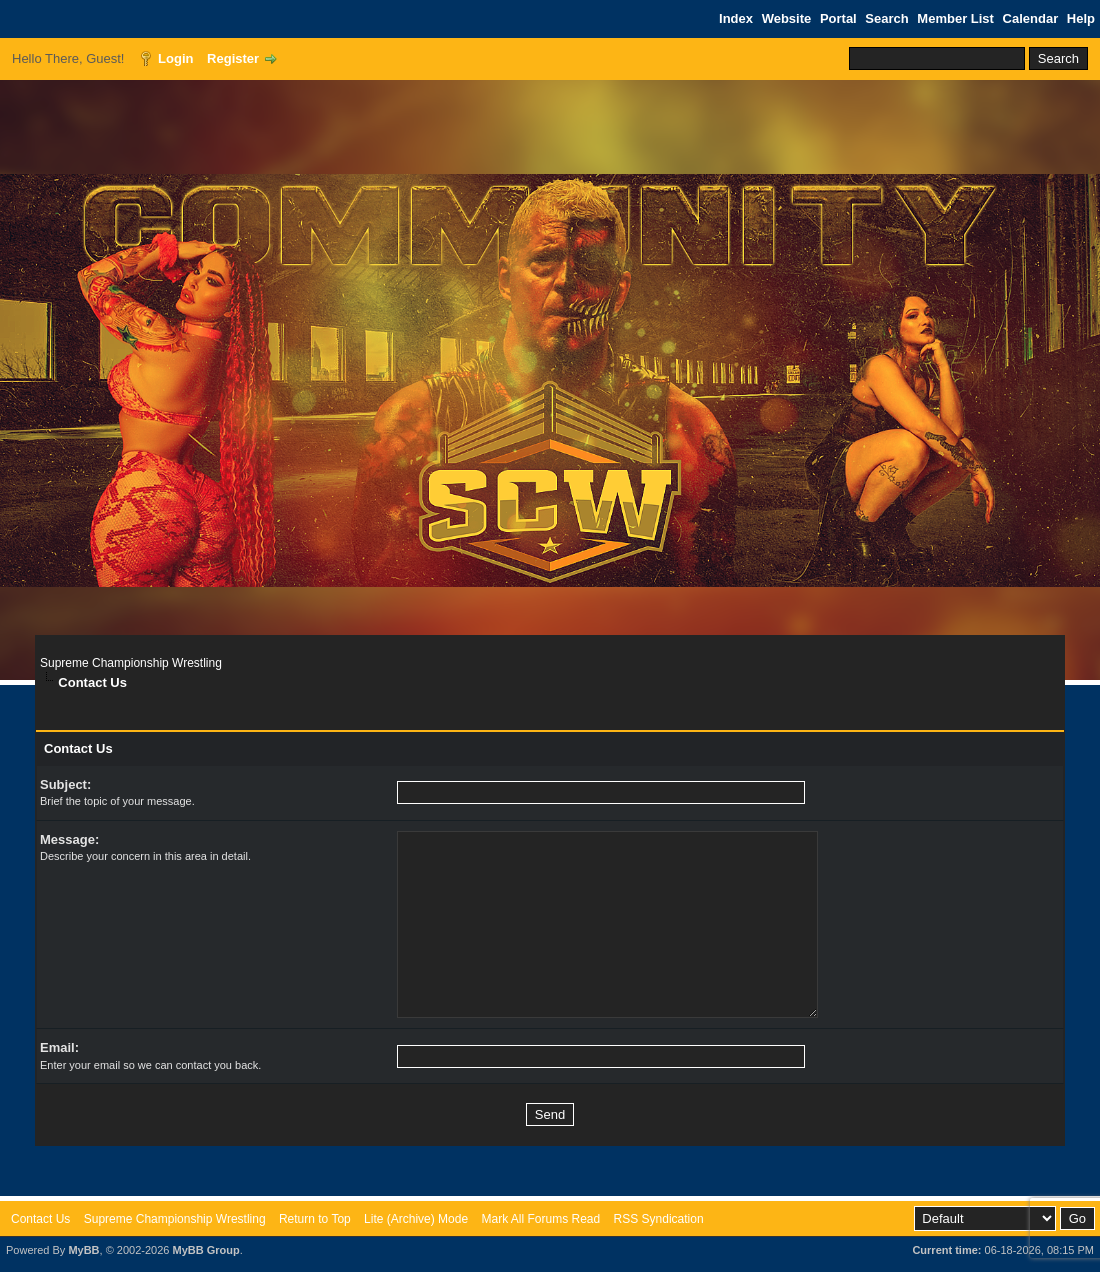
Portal (838, 18)
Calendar (1031, 18)
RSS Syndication (659, 1219)
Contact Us (40, 1219)
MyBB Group (205, 1250)
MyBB (83, 1250)
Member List (955, 18)
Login (175, 58)
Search (886, 18)
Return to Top (315, 1219)
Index (736, 18)
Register (233, 58)
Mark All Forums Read (540, 1219)
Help (1081, 18)
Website (787, 18)
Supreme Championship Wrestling (131, 663)
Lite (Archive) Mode (416, 1219)
